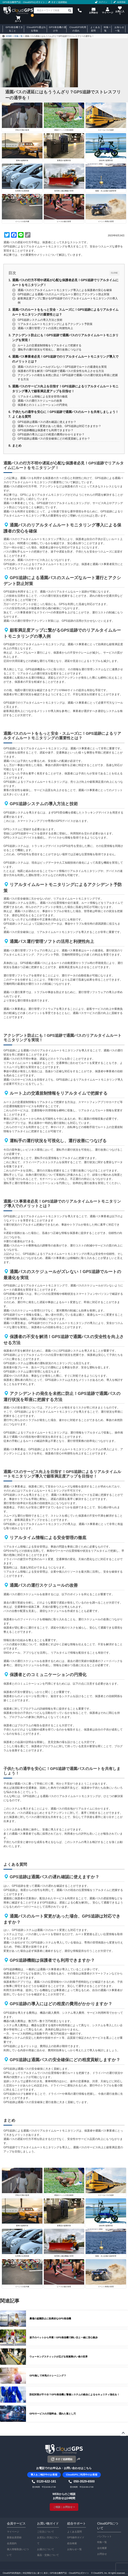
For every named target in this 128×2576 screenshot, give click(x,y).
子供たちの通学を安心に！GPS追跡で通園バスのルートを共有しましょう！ (65, 412)
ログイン (103, 2)
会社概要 (102, 2548)
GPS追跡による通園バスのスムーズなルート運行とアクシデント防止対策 (63, 294)
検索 (69, 10)
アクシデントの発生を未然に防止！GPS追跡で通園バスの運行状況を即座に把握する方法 (68, 377)
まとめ (16, 445)
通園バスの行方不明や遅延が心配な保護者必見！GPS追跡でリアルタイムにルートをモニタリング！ (65, 282)
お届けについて (45, 2549)
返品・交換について (48, 2555)
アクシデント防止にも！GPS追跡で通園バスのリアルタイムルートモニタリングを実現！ (65, 337)
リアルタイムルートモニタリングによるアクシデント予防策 (55, 324)
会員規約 (12, 2543)
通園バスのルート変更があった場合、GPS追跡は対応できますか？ (59, 426)
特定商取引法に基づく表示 (35, 2573)
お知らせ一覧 (74, 2549)
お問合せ (102, 2554)
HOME (9, 36)
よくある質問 (21, 416)
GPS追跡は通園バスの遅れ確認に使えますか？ (47, 421)
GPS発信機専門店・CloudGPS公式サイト (24, 2)
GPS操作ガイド (76, 2537)
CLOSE (114, 273)
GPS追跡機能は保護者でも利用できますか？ (45, 430)
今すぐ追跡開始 (57, 2)
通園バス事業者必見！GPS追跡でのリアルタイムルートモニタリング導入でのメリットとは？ (65, 359)
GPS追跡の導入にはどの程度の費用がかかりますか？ (51, 434)
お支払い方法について (48, 2540)
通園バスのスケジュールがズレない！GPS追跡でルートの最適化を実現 (62, 366)
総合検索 (72, 2543)
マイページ (13, 2531)
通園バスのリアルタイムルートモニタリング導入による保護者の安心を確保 (65, 290)
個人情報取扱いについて (18, 2552)
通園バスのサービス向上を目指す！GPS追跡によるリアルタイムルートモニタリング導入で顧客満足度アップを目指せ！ (65, 389)
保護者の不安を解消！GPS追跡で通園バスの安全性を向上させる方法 (61, 370)
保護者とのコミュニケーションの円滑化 (43, 404)
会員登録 (121, 2)
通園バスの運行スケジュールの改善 (40, 400)
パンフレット (104, 2536)
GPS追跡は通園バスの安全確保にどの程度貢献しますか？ (54, 438)
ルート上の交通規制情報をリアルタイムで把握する (49, 345)
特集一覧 (102, 2542)
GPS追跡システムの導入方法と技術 (40, 319)
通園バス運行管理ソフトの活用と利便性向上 (45, 328)
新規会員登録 (14, 2537)
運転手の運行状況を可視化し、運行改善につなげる (49, 349)
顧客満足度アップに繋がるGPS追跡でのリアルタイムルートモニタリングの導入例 (68, 300)
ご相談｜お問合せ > (64, 2507)
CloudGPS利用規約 (12, 2573)
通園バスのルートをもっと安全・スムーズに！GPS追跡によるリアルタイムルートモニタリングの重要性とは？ (65, 312)
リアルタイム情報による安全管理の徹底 (43, 396)
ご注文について (45, 2531)
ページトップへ (123, 2433)
